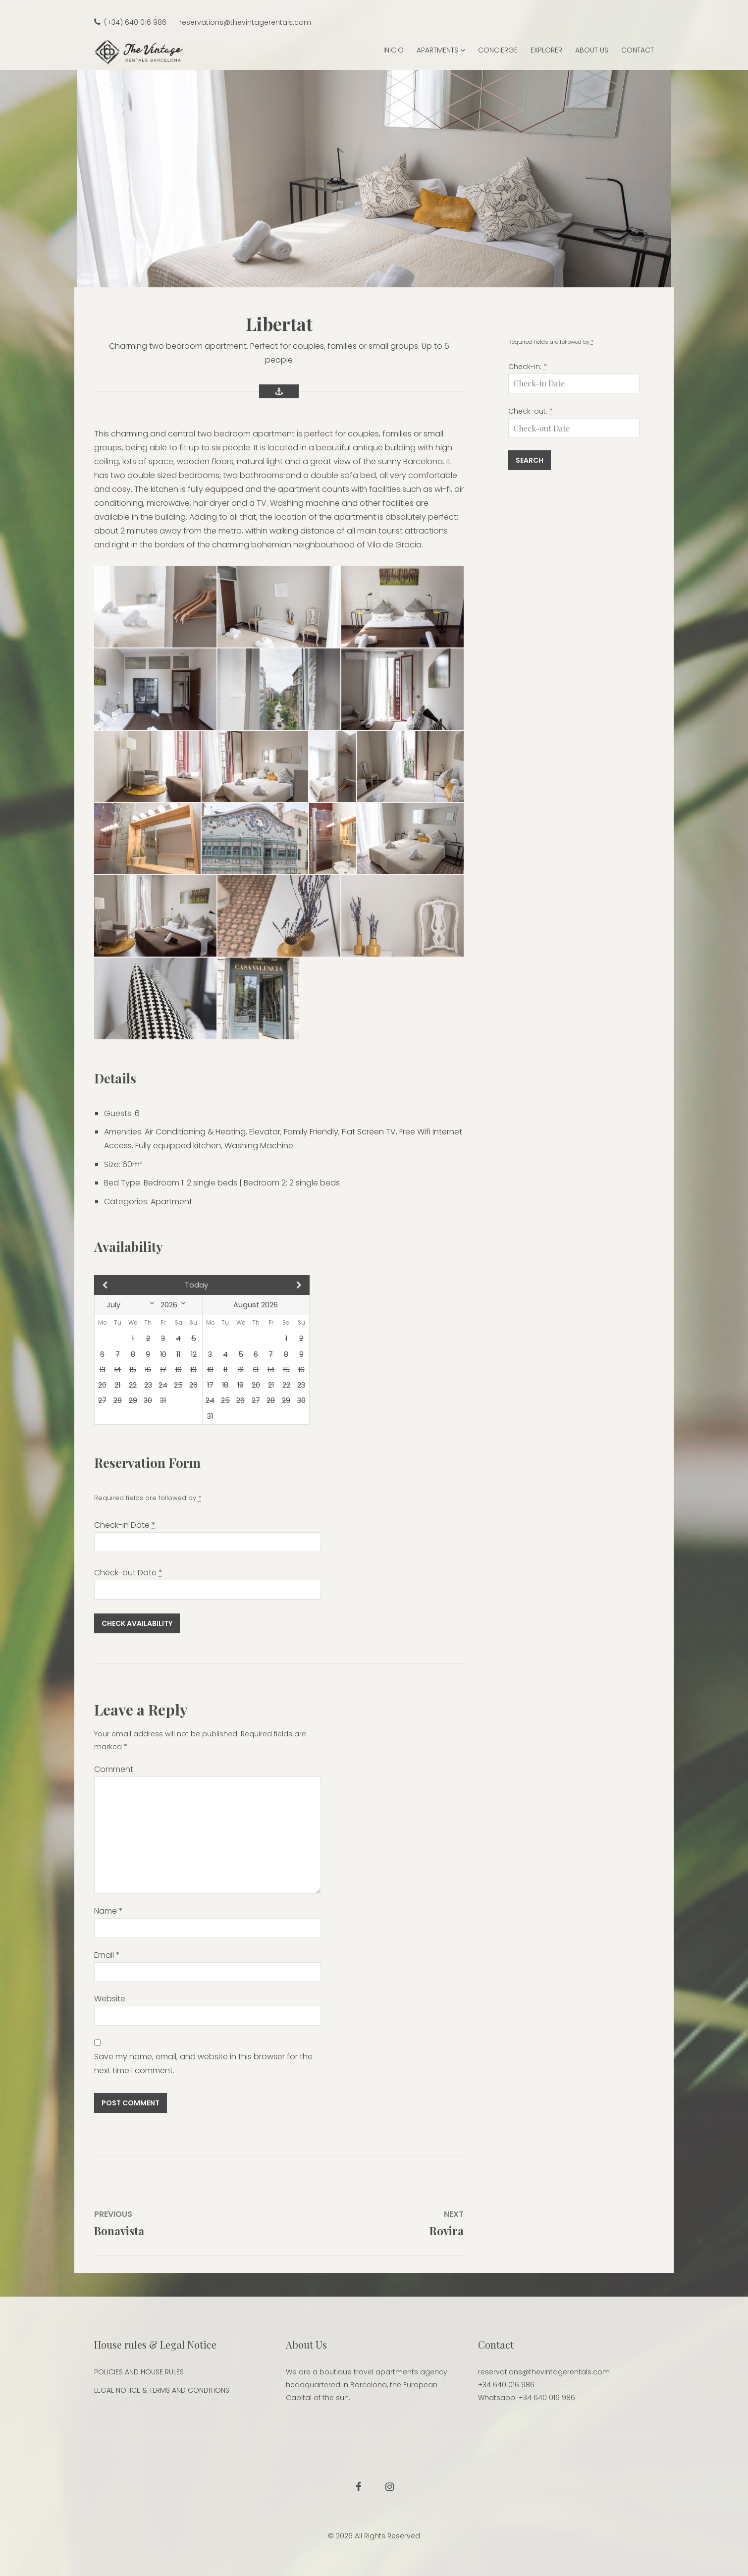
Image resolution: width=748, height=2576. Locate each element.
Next (277, 1285)
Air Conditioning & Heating (195, 1131)
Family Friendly (311, 1131)
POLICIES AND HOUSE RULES (139, 2372)
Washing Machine (258, 1145)
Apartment (171, 1201)
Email (107, 1955)
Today (196, 1285)
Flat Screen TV (369, 1131)
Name (108, 1911)
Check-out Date (128, 1572)
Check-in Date (125, 1525)
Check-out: (530, 411)
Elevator (264, 1131)
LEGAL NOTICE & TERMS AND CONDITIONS (161, 2390)
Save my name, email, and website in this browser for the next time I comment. (203, 2063)
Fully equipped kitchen (178, 1145)
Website (109, 1998)
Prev (126, 1285)
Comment (113, 1769)
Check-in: (527, 367)
